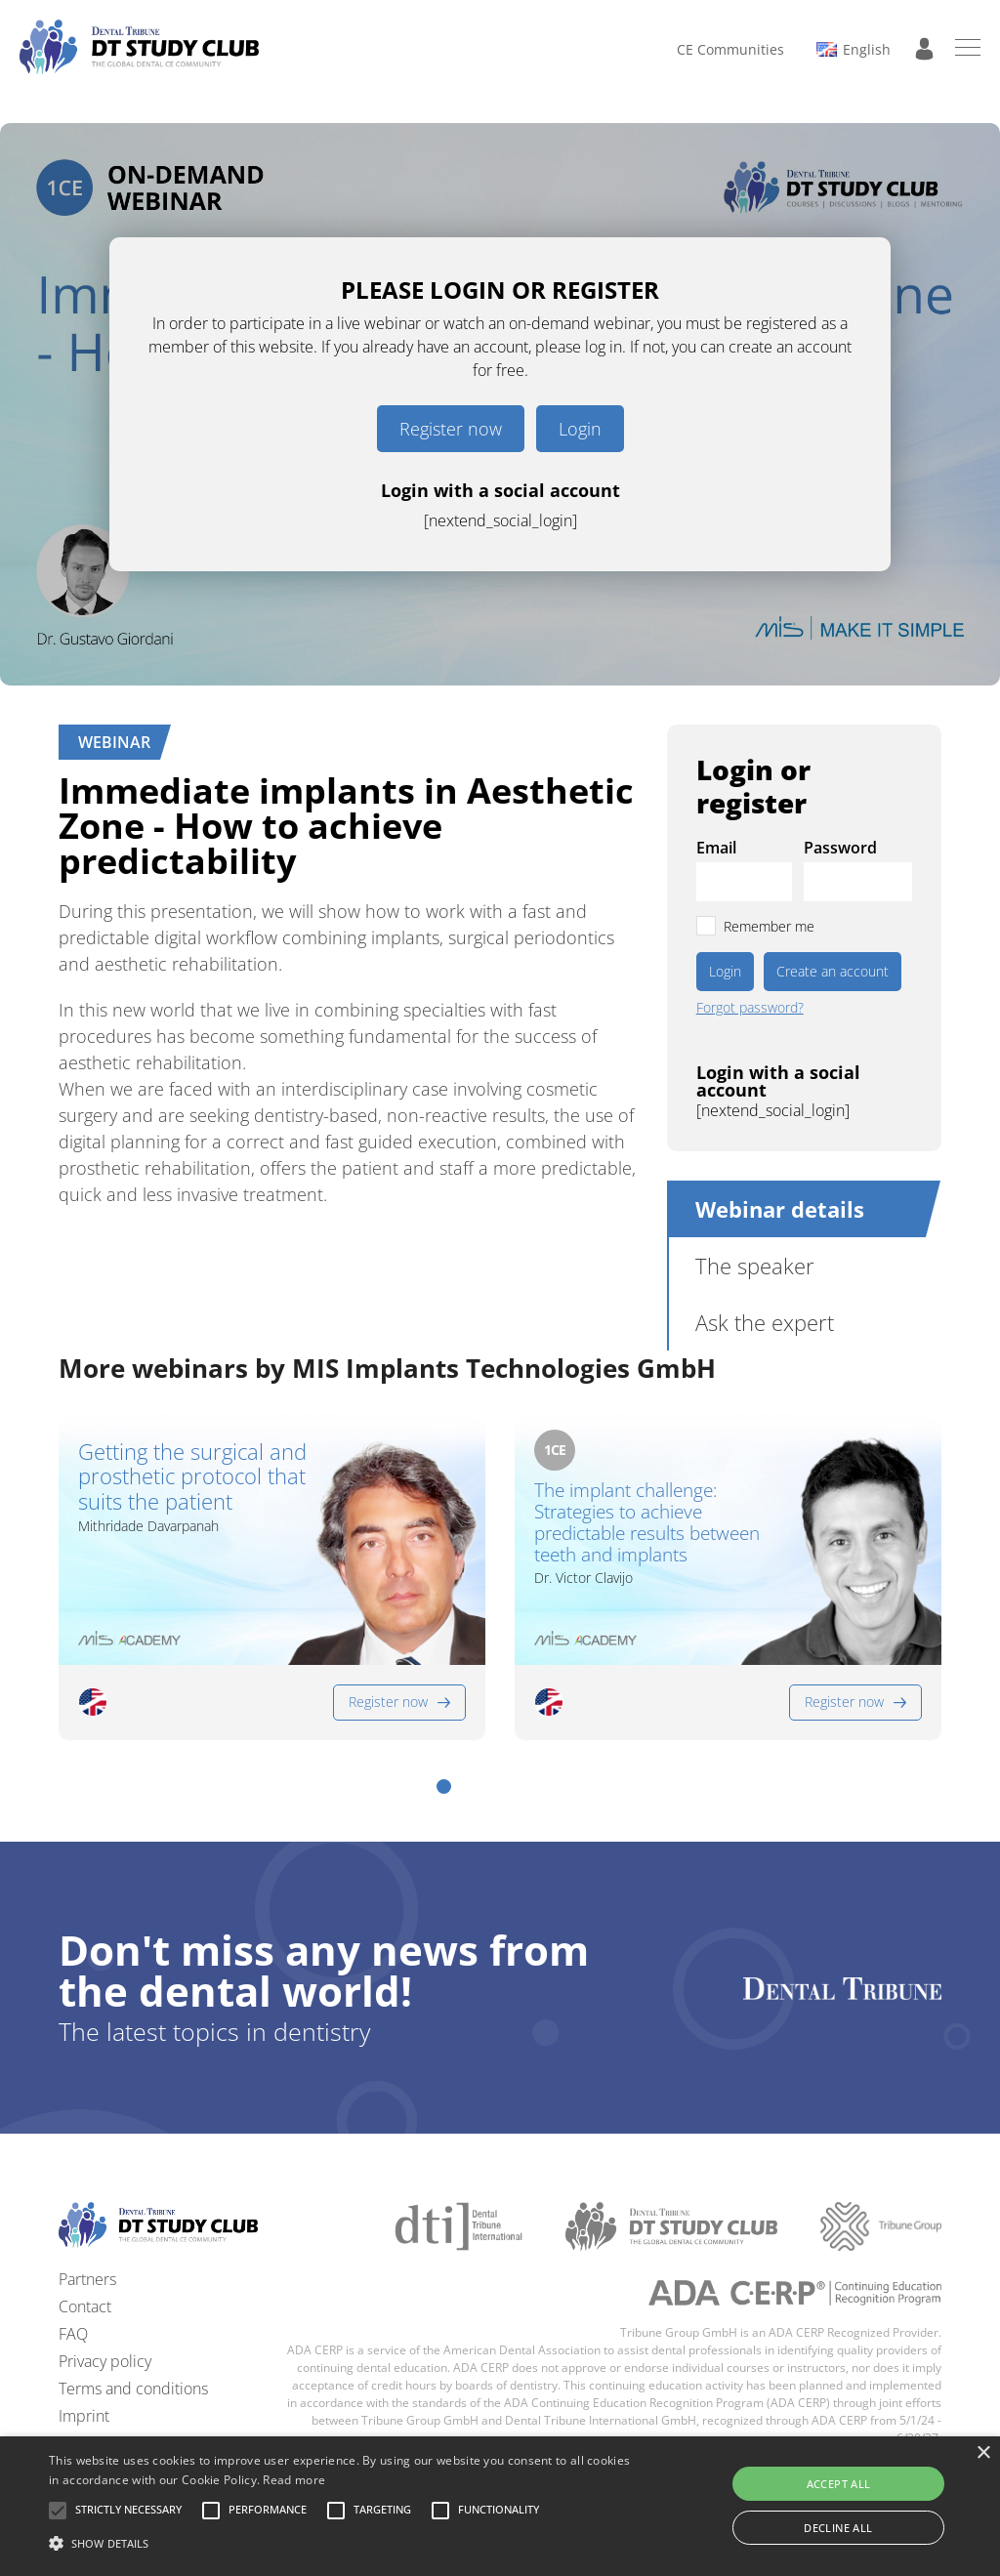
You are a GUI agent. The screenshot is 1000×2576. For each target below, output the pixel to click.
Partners (87, 2279)
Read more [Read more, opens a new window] (294, 2480)
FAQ (73, 2334)
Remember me (769, 926)
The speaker (754, 1265)
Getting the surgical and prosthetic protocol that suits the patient (192, 1476)
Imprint (84, 2416)
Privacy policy (105, 2361)
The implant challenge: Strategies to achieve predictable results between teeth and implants (647, 1522)
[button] (444, 1786)
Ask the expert (764, 1322)
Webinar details (779, 1209)
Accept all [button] (839, 2483)
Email (716, 847)
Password (840, 847)
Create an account (832, 971)
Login (580, 428)
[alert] (500, 2506)
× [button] (983, 2453)
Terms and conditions (133, 2388)
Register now (450, 428)
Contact (85, 2306)
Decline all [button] (838, 2527)
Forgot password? (750, 1008)
